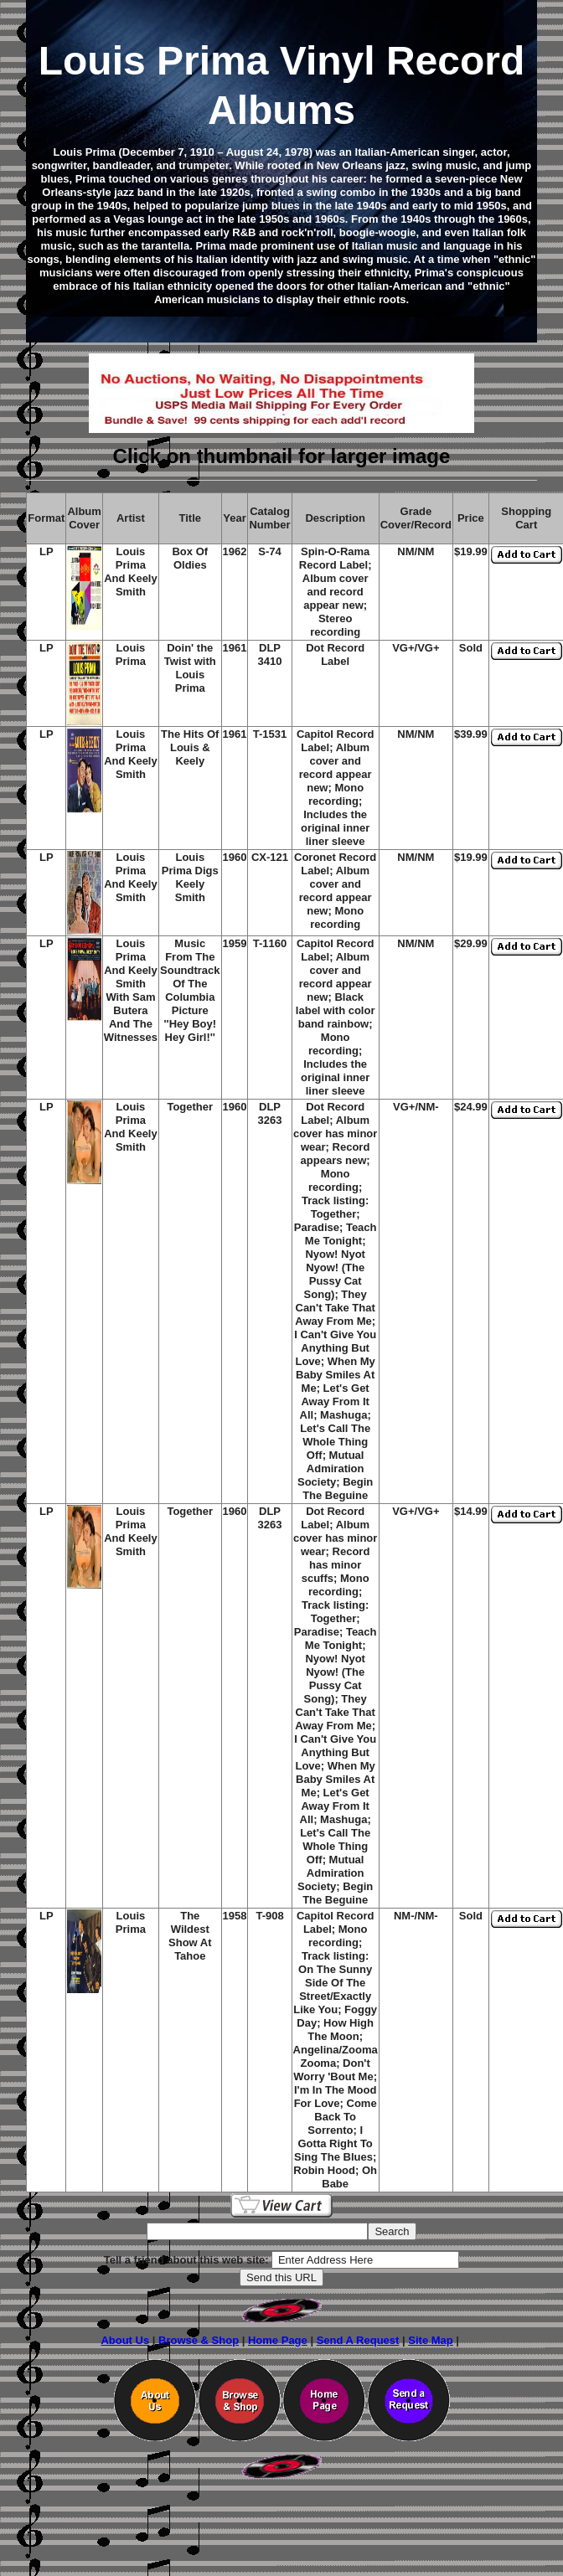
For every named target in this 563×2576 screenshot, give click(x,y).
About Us (125, 2340)
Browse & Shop (198, 2340)
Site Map (430, 2340)
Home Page (277, 2340)
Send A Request (358, 2340)
